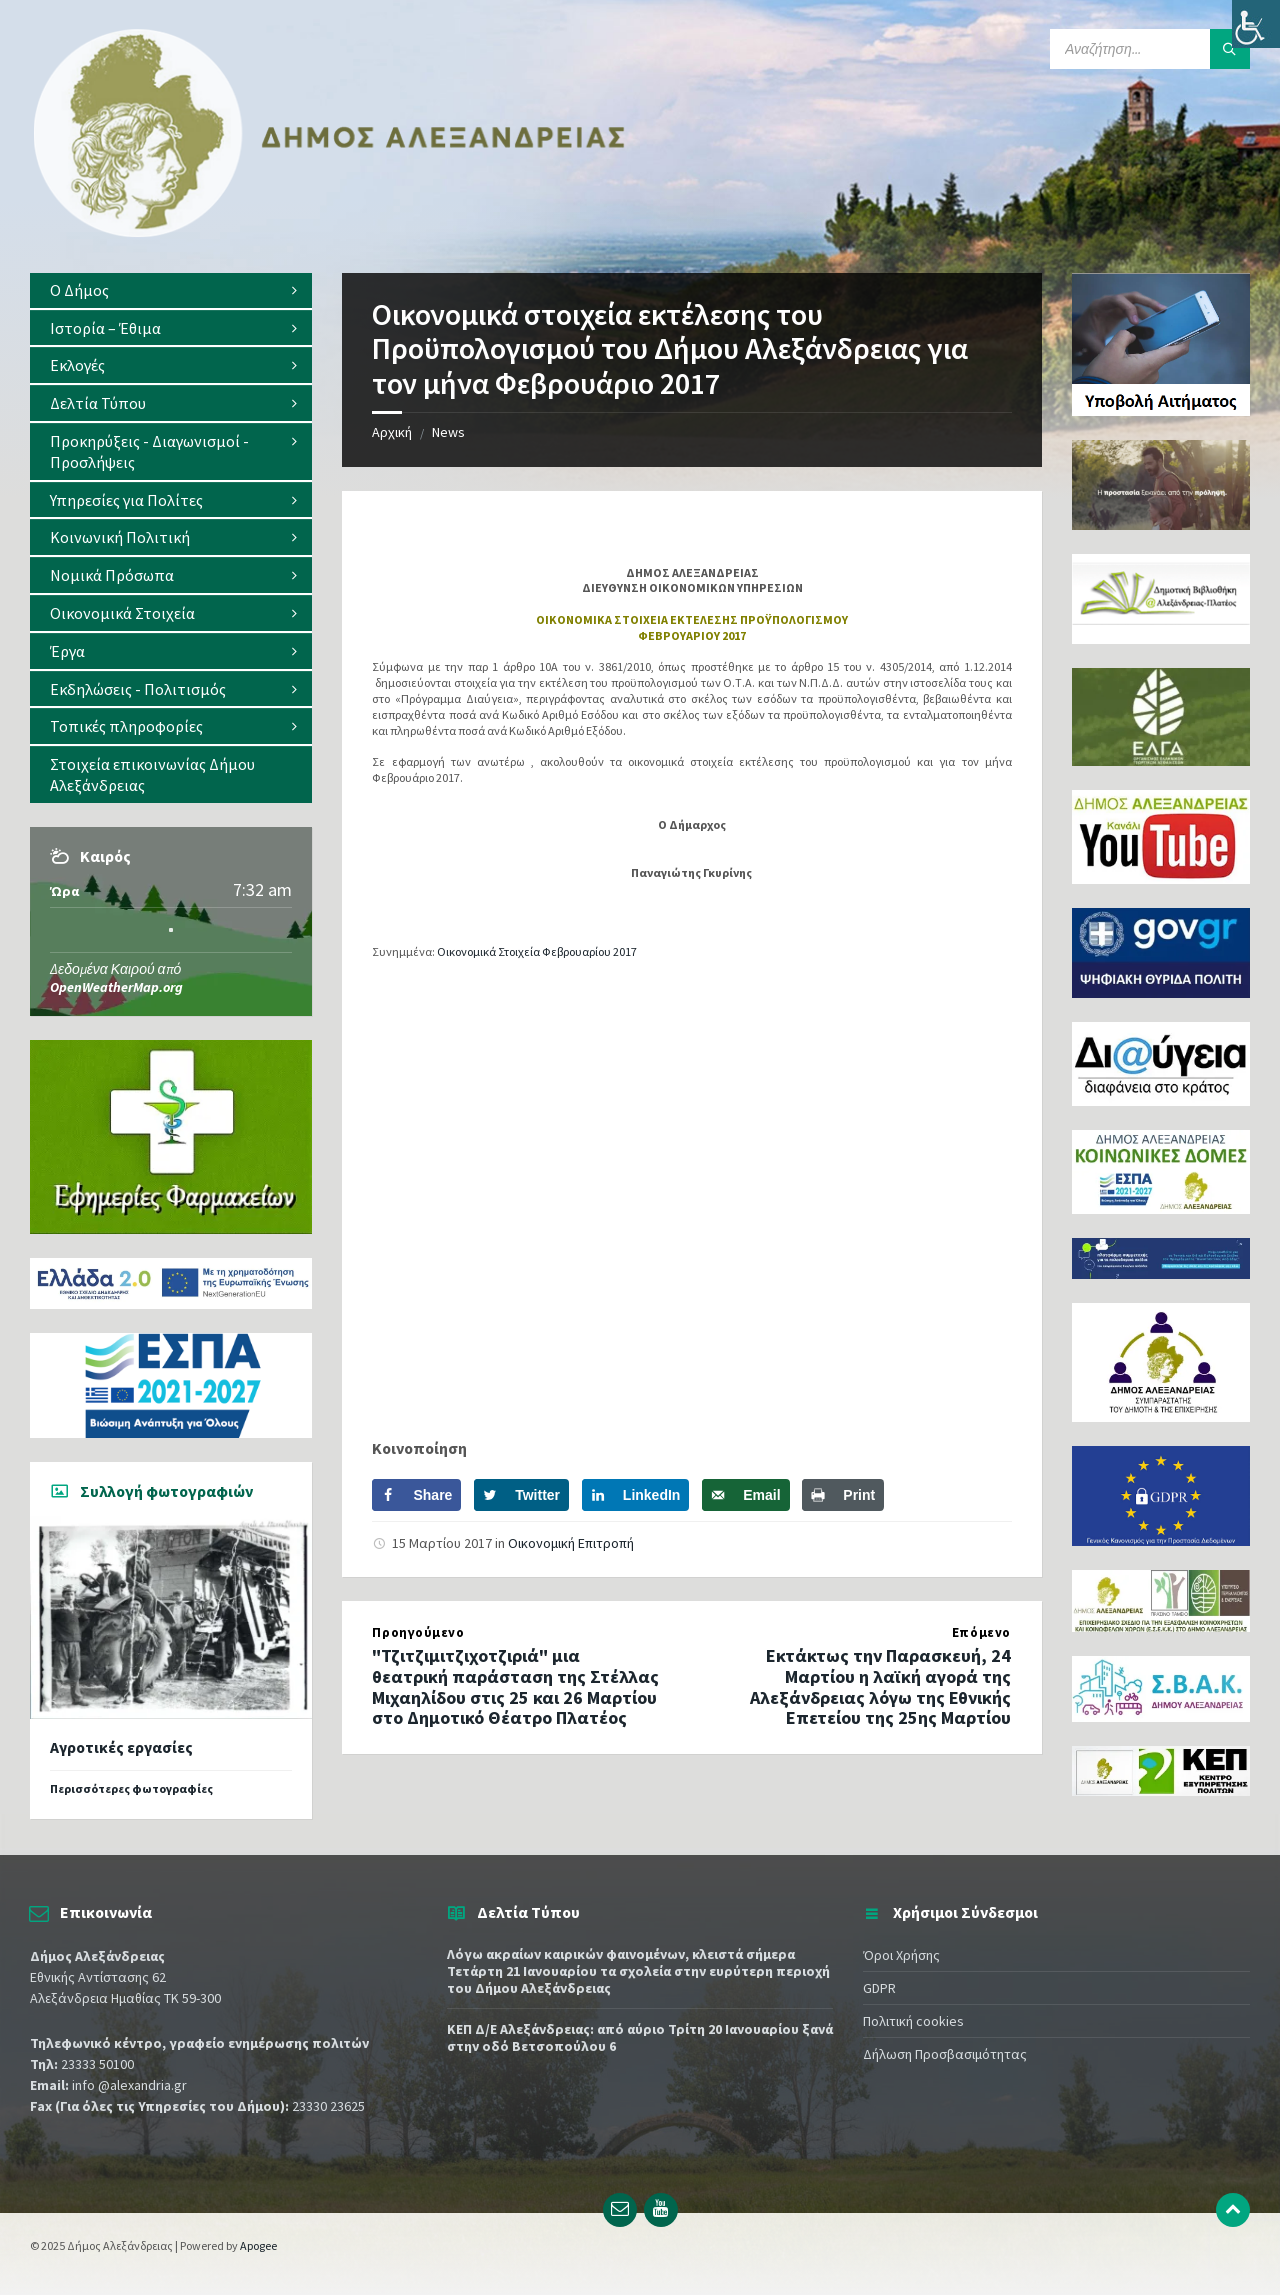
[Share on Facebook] (416, 1495)
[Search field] (1150, 49)
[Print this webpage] (843, 1495)
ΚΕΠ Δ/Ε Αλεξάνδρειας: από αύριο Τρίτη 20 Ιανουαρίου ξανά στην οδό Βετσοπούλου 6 (640, 2037)
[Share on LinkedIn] (636, 1495)
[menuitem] (171, 290)
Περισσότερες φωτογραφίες (131, 1788)
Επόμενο (981, 1632)
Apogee (258, 2245)
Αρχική (392, 432)
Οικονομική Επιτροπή (571, 1543)
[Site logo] (330, 233)
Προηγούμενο (418, 1632)
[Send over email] (745, 1495)
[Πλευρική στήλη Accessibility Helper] (1256, 24)
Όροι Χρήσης (901, 1955)
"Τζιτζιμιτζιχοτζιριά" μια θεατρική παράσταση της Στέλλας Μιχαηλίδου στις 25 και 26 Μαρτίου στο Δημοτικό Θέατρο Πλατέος (515, 1686)
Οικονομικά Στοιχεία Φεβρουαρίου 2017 (537, 951)
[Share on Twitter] (521, 1495)
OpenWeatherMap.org (116, 987)
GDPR (879, 1988)
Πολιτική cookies (913, 2021)
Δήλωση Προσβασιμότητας (945, 2054)
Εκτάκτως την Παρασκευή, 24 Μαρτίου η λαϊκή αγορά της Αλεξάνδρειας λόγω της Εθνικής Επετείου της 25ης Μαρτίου (880, 1686)
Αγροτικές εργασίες (121, 1747)
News (448, 432)
